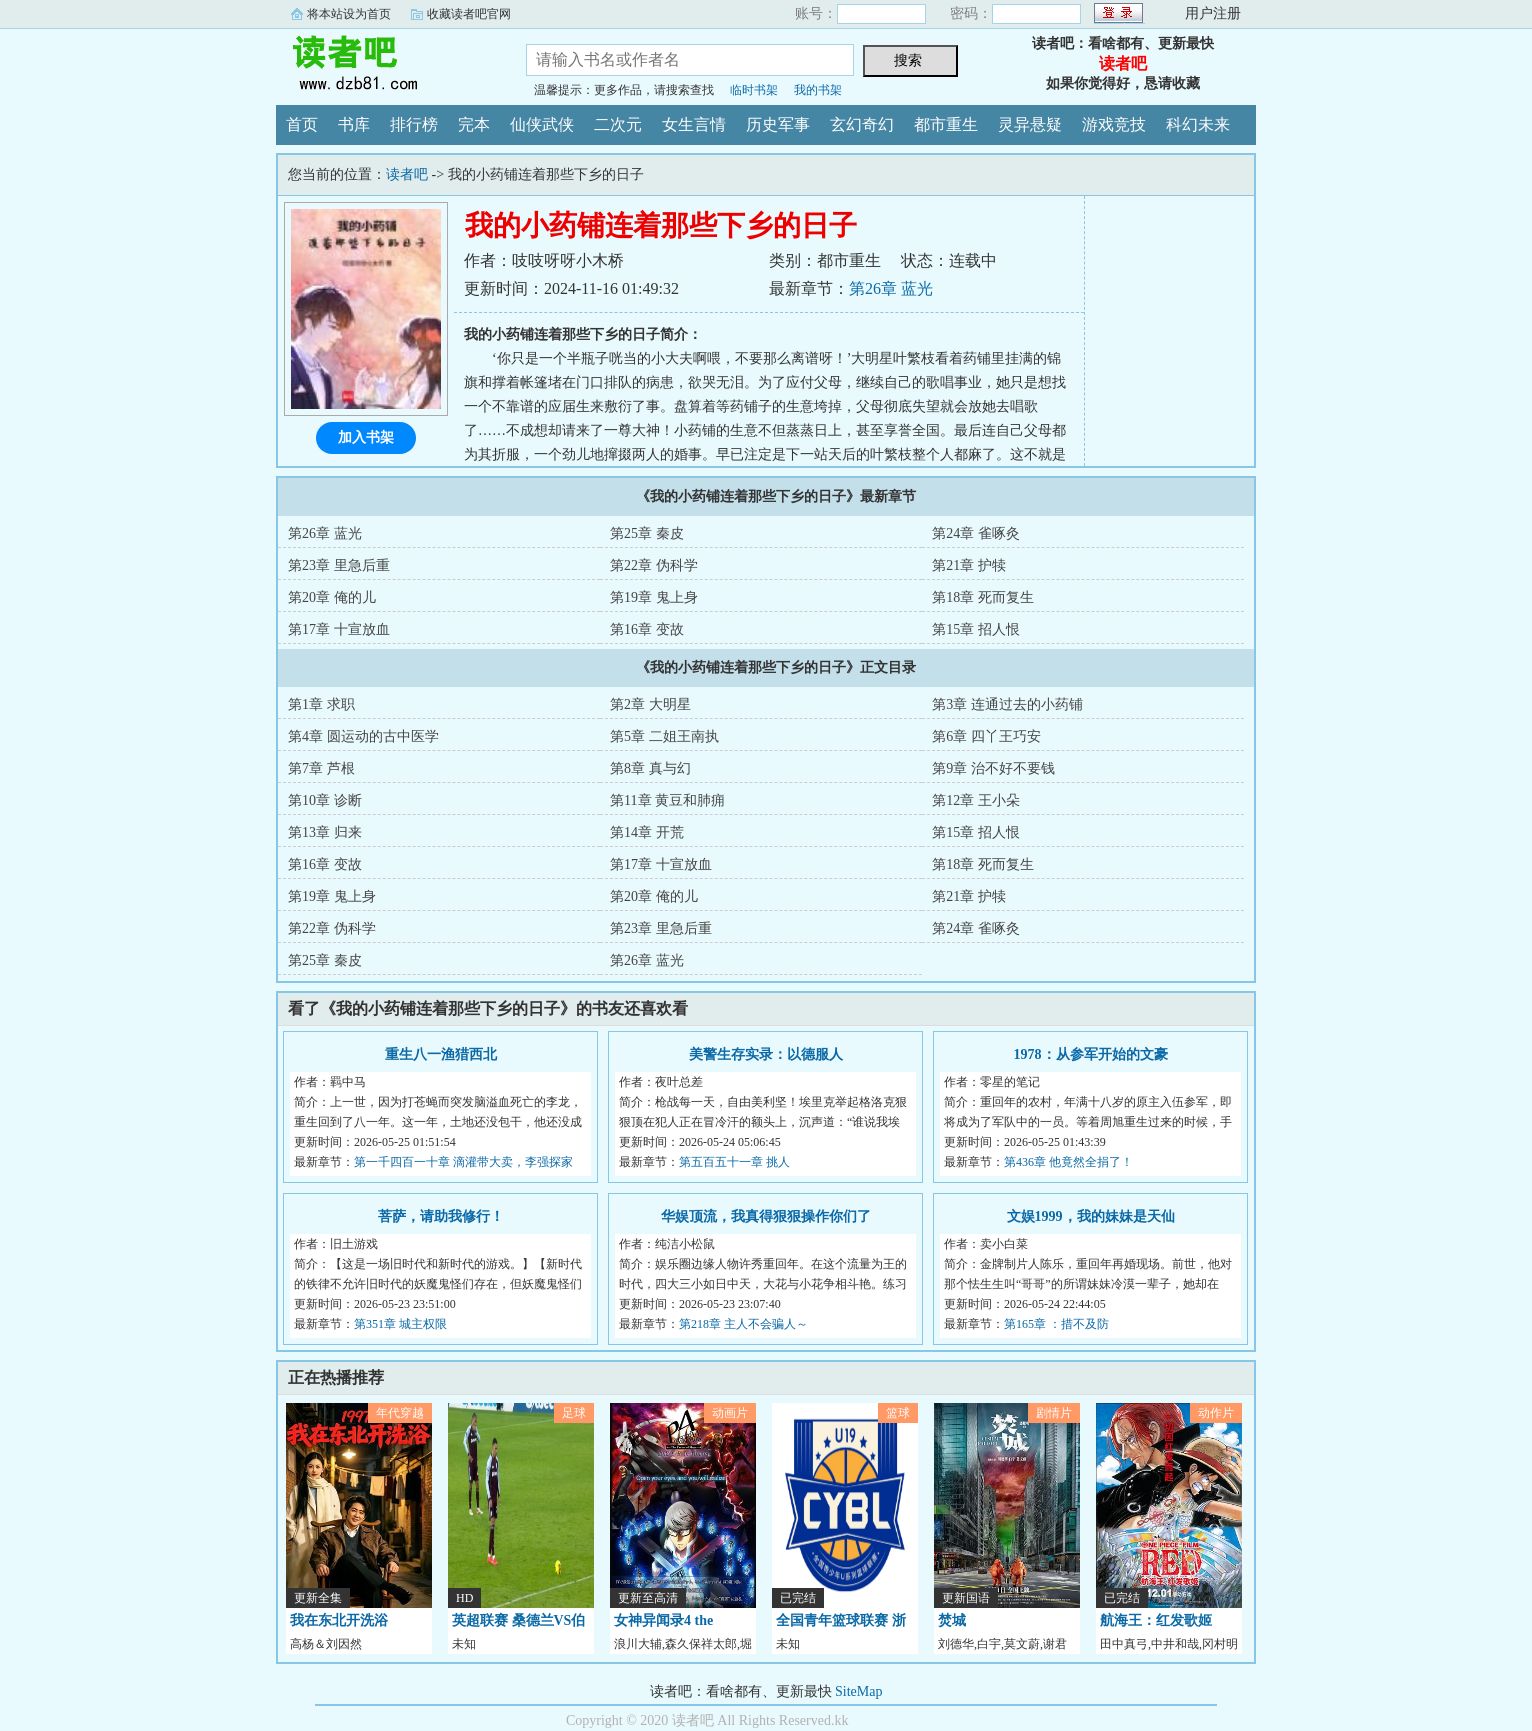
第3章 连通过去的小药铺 (1007, 704)
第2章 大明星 (650, 704)
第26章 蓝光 (891, 288)
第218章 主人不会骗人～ (743, 1324)
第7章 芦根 (321, 768)
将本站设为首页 (349, 14)
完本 (474, 124)
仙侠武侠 (542, 124)
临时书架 (754, 90)
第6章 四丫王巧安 (986, 736)
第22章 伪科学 (654, 565)
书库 (354, 124)
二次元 (618, 124)
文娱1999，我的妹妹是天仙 (1091, 1216)
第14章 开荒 (647, 832)
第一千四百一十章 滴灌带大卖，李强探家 (463, 1162)
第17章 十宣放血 (339, 629)
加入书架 (366, 437)
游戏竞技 (1114, 124)
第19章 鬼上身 (654, 597)
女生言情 (694, 124)
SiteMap (858, 1691)
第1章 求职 (321, 704)
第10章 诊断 (325, 800)
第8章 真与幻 (650, 768)
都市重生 (946, 124)
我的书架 (818, 90)
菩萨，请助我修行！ (441, 1216)
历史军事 (778, 124)
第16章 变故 (647, 629)
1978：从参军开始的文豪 (1091, 1054)
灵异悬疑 (1030, 124)
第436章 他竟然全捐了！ (1068, 1162)
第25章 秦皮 (647, 533)
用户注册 (1213, 13)
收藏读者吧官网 (469, 14)
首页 (302, 124)
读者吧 (386, 64)
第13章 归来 (325, 832)
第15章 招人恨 (976, 629)
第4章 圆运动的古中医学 (363, 736)
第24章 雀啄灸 (976, 533)
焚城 (952, 1620)
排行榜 (414, 124)
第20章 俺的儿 (332, 597)
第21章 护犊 (969, 565)
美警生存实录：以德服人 (766, 1054)
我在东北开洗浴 (339, 1620)
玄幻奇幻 (862, 124)
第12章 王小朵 (976, 800)
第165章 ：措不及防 (1056, 1324)
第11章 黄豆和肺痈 (667, 800)
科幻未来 (1198, 124)
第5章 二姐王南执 (664, 736)
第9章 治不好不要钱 (993, 768)
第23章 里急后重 (339, 565)
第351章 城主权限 (400, 1324)
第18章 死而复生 (983, 597)
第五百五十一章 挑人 (734, 1162)
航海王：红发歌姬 (1156, 1620)
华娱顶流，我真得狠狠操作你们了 (766, 1216)
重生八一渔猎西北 (441, 1054)
